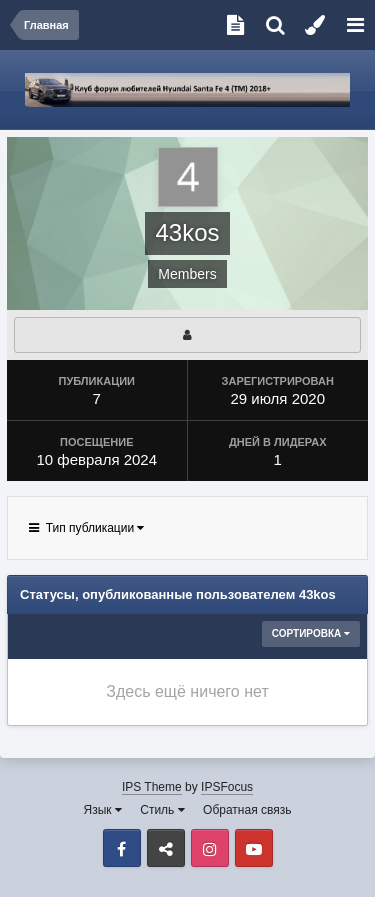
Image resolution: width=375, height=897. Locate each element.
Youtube (254, 848)
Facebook (122, 848)
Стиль (162, 810)
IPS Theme (152, 787)
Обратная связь (247, 810)
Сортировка (311, 633)
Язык (103, 810)
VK (166, 848)
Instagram (210, 848)
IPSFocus (227, 787)
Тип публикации (86, 528)
